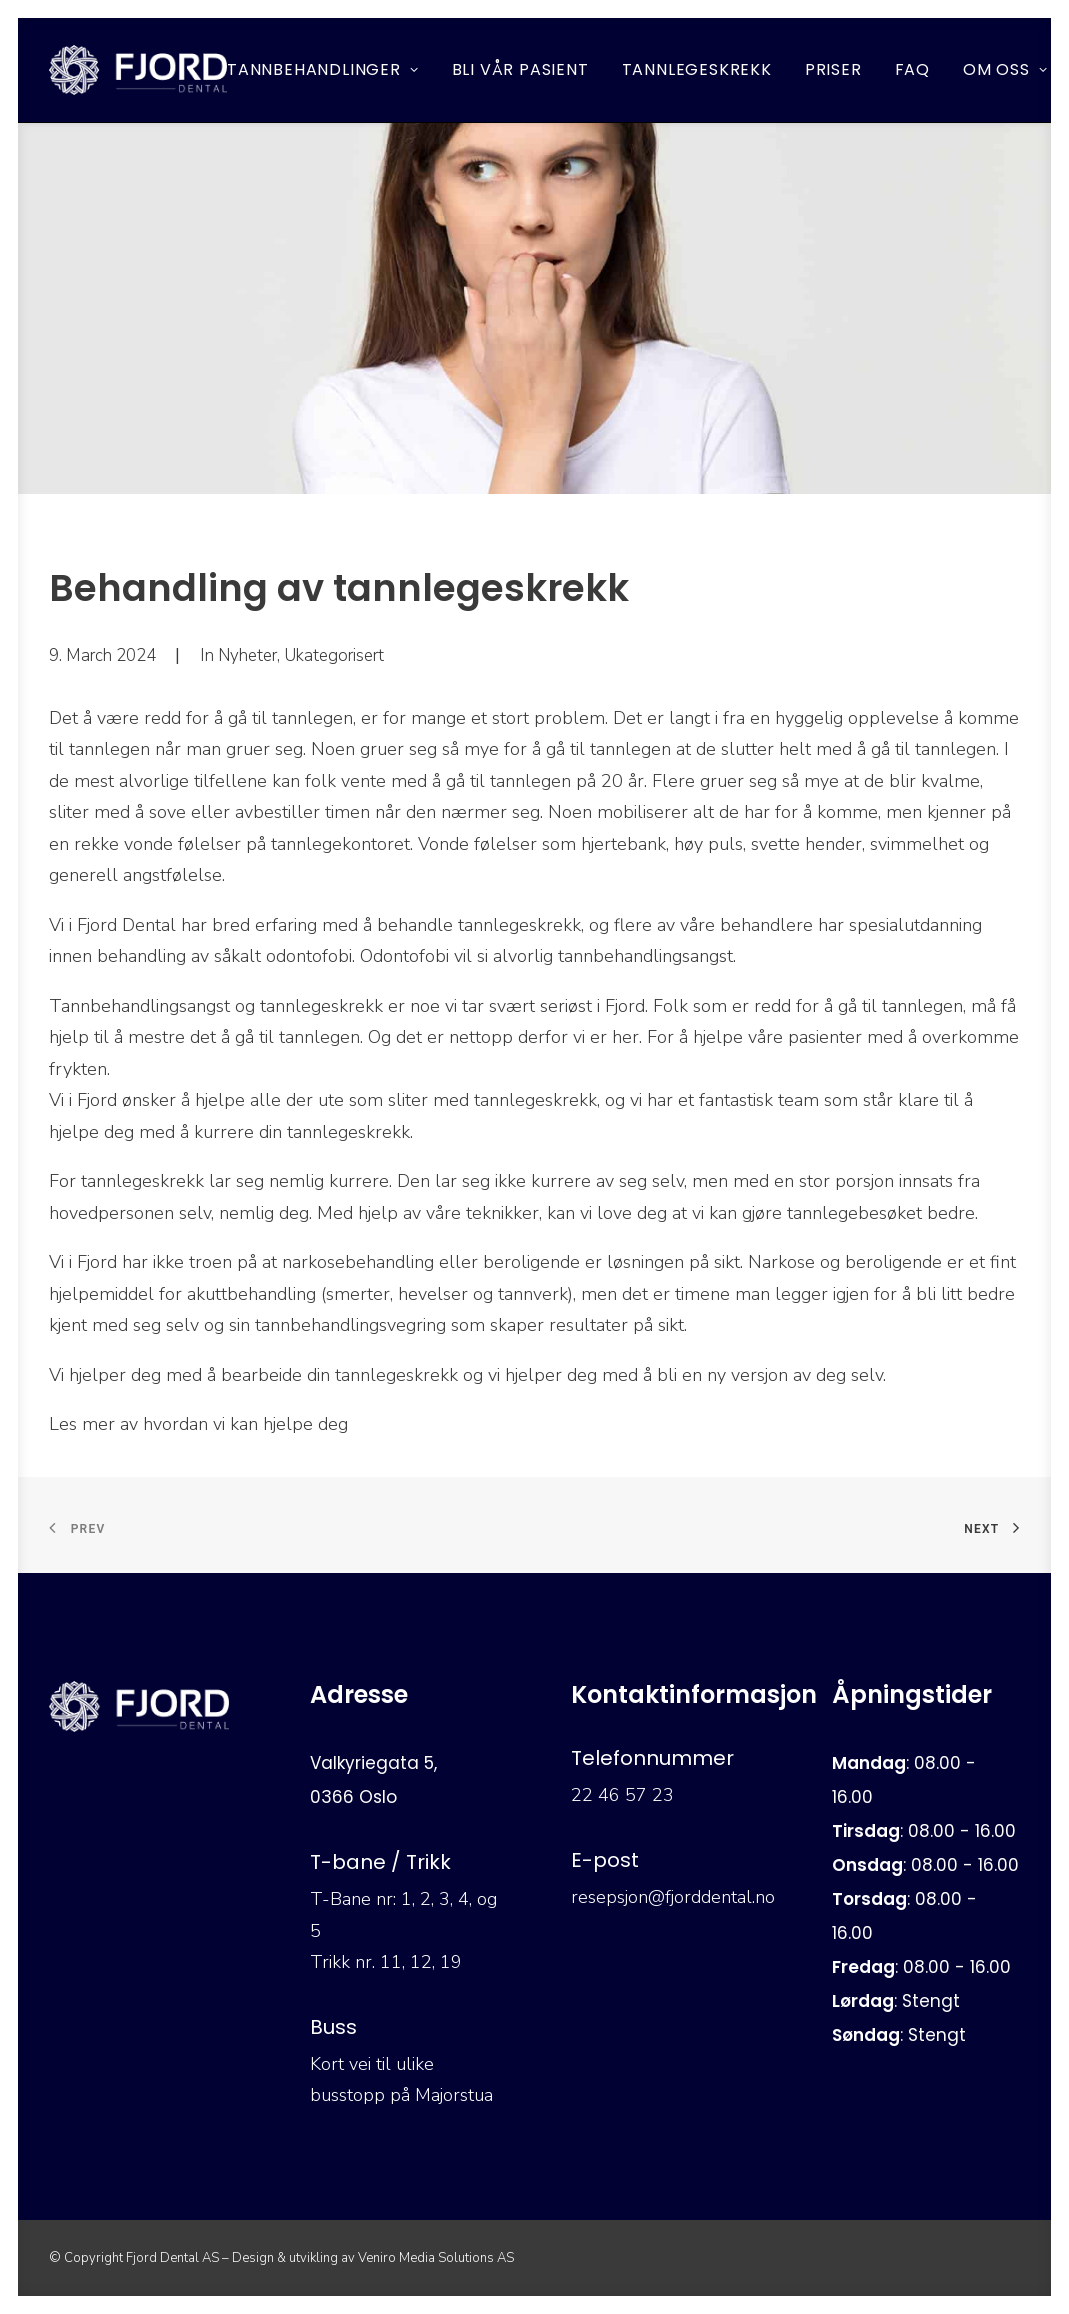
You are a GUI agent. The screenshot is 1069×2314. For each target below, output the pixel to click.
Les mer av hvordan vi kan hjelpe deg (201, 1424)
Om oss (1005, 69)
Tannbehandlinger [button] (322, 69)
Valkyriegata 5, (373, 1763)
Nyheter (247, 655)
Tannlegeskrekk (697, 69)
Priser (833, 69)
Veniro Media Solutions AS (436, 2258)
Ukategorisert (334, 655)
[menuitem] (329, 70)
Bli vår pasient (520, 69)
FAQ (912, 69)
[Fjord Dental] (138, 70)
